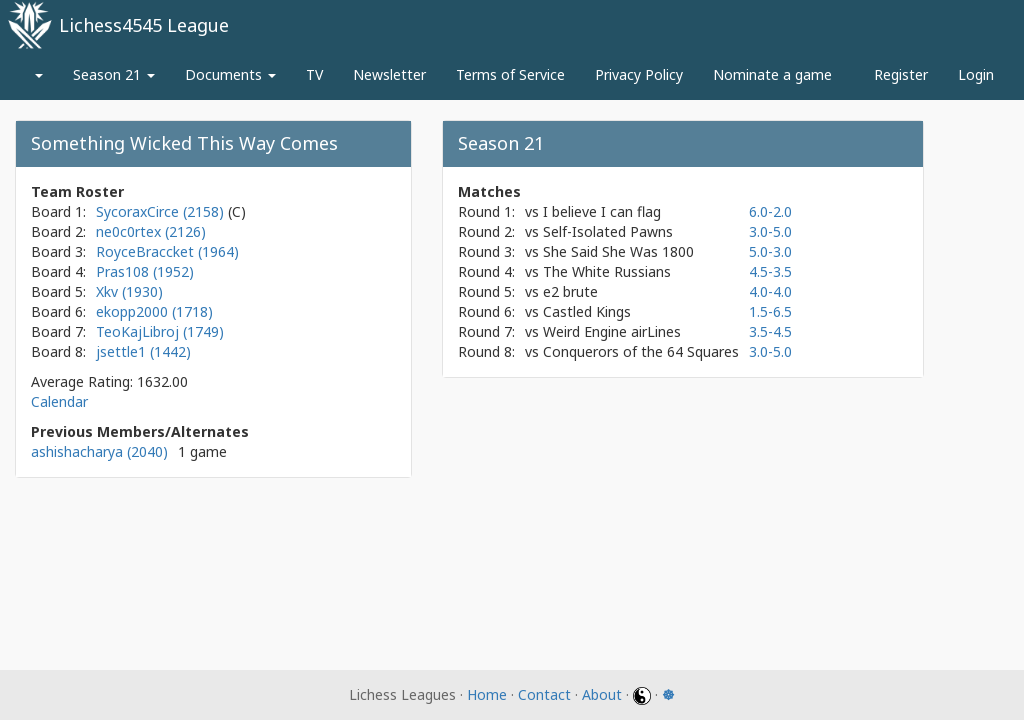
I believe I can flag (602, 211)
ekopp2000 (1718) (154, 311)
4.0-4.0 (770, 291)
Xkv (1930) (129, 291)
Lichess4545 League (144, 25)
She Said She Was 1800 (618, 251)
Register (901, 74)
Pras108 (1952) (145, 271)
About (602, 694)
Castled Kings (587, 311)
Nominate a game (772, 74)
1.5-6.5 (770, 311)
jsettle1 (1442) (143, 351)
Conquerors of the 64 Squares (641, 351)
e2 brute (570, 291)
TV (314, 74)
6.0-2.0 (770, 211)
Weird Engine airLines (612, 331)
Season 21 (114, 74)
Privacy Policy (639, 74)
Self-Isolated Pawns (608, 231)
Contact (544, 694)
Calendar (59, 401)
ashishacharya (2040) (99, 451)
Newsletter (389, 74)
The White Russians (607, 271)
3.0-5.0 (770, 231)
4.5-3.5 (770, 271)
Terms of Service (510, 74)
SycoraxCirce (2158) (162, 211)
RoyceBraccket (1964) (167, 251)
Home (487, 694)
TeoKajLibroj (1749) (160, 331)
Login (976, 74)
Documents (230, 74)
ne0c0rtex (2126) (151, 231)
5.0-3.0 (770, 251)
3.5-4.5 (770, 331)
